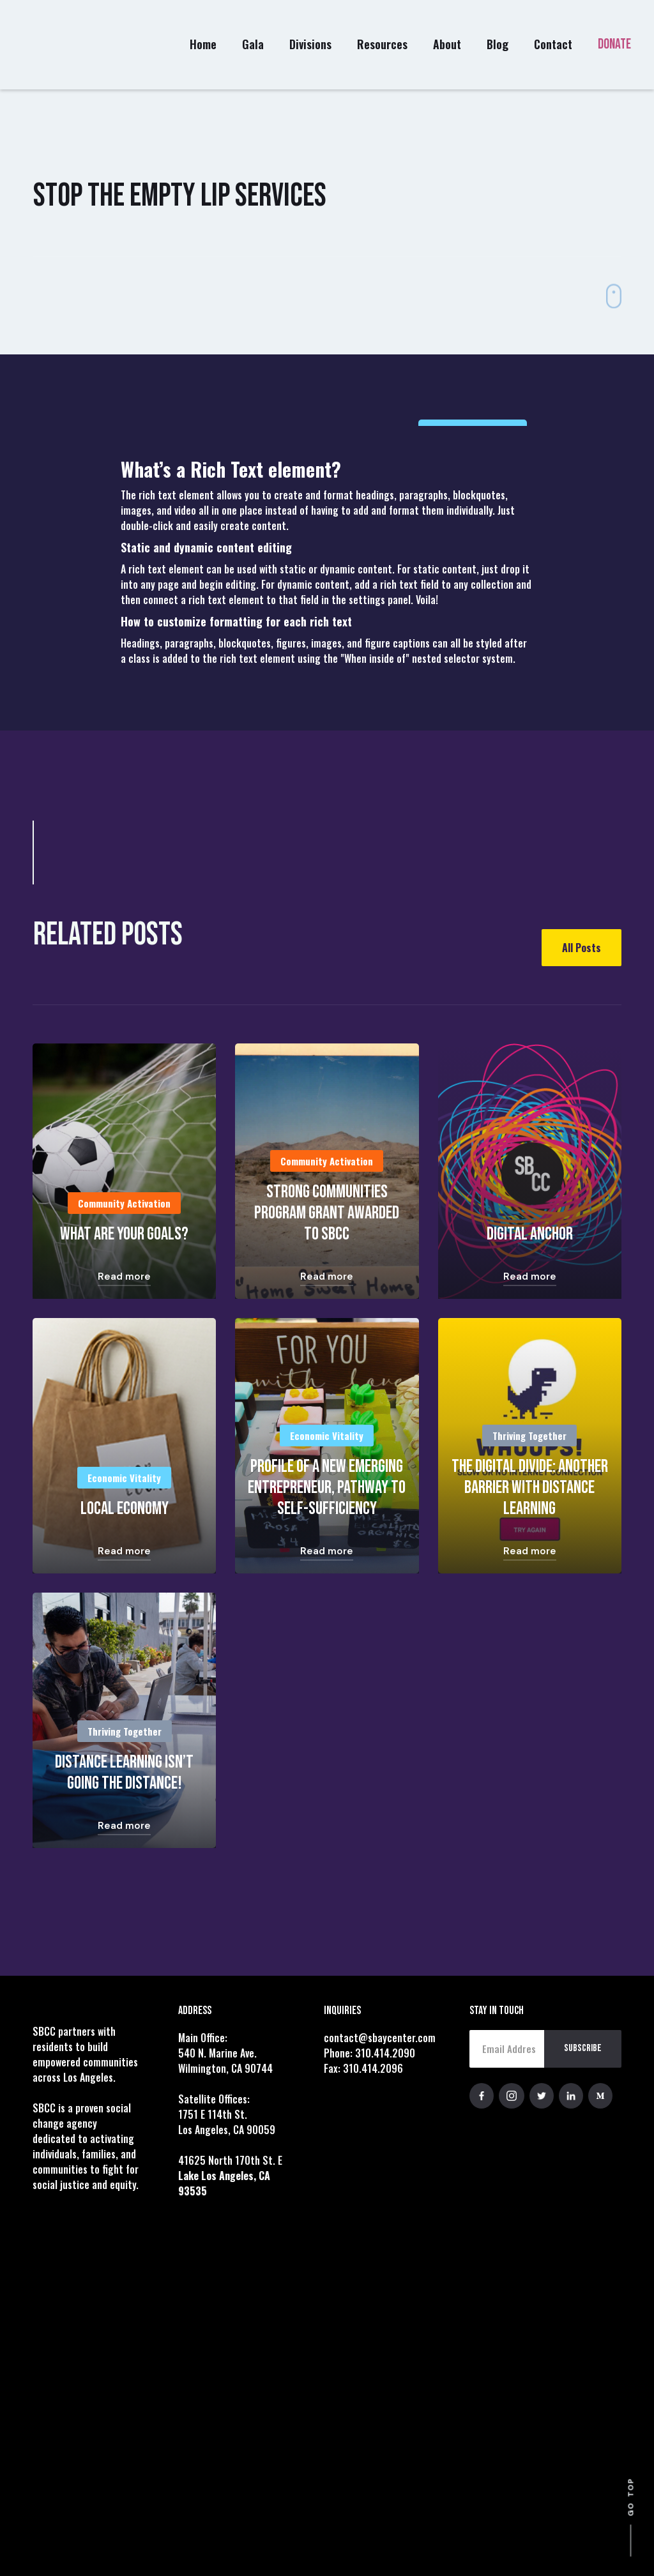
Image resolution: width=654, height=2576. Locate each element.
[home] (58, 44)
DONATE (614, 44)
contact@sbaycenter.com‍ (380, 2037)
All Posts (581, 947)
